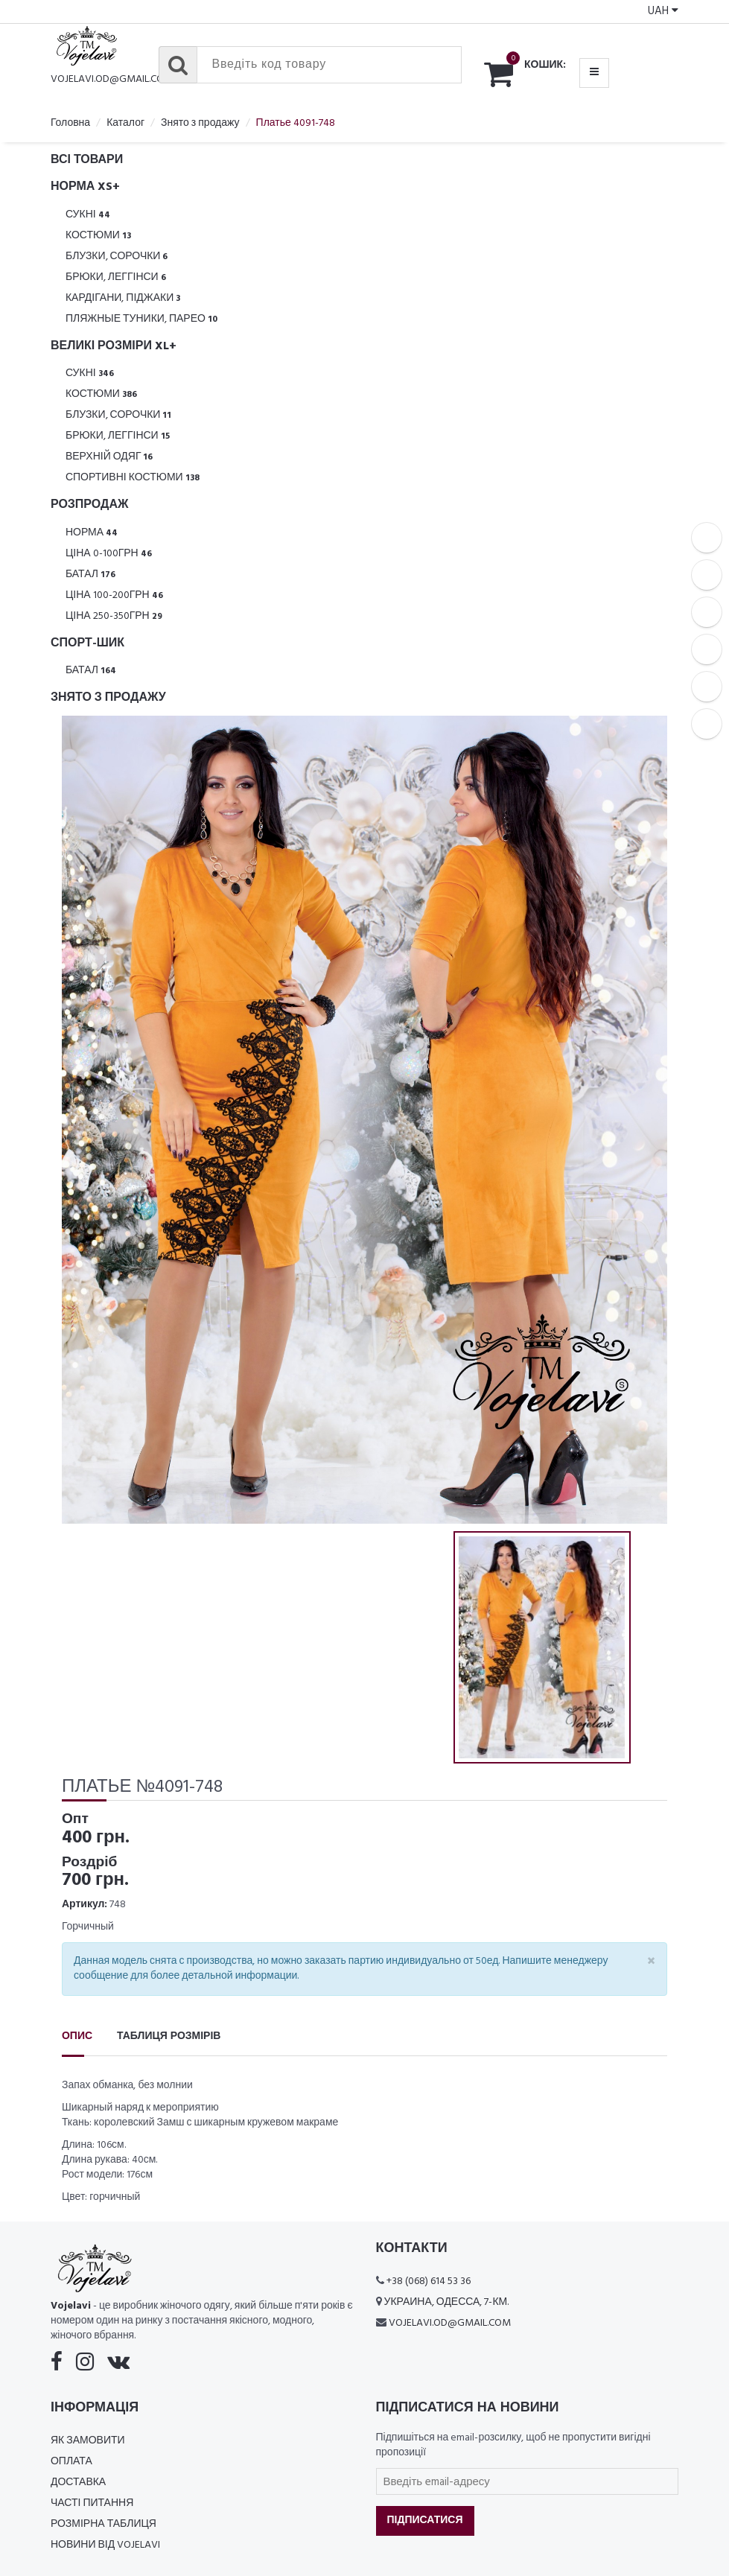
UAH (663, 11)
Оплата (71, 2461)
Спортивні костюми (133, 477)
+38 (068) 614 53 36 (428, 2281)
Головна (70, 123)
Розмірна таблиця (103, 2524)
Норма (92, 532)
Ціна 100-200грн (114, 595)
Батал (90, 574)
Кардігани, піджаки (123, 298)
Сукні (88, 214)
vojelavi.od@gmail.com (112, 79)
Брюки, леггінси (116, 277)
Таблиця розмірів (168, 2036)
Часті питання (92, 2503)
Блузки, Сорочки (117, 256)
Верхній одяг (109, 456)
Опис (77, 2036)
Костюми (98, 235)
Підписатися (425, 2520)
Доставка (78, 2482)
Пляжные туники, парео (141, 319)
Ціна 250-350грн (114, 616)
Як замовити (88, 2440)
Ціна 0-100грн (109, 553)
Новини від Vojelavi (105, 2545)
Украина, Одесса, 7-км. (446, 2302)
